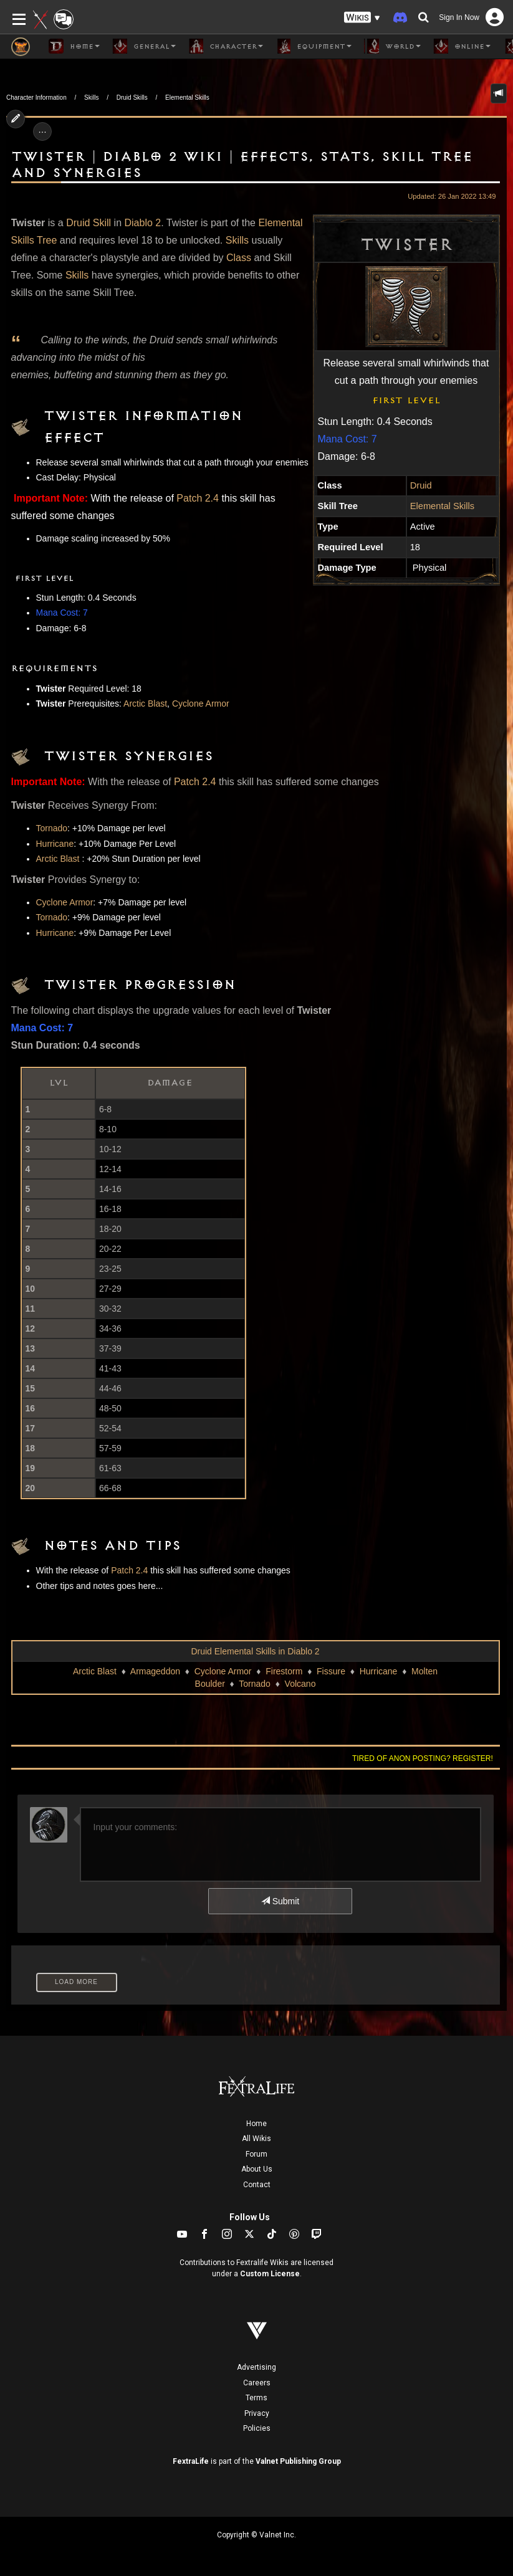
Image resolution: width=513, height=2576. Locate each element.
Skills (91, 97)
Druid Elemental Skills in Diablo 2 (255, 1651)
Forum (256, 2154)
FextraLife (191, 2461)
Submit (280, 1901)
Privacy (256, 2413)
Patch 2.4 (197, 498)
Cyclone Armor (200, 703)
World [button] (392, 46)
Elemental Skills (187, 97)
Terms (256, 2397)
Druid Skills (132, 97)
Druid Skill (88, 222)
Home (256, 2123)
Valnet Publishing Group (298, 2461)
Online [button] (462, 46)
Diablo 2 (142, 222)
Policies (257, 2428)
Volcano (300, 1684)
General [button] (144, 46)
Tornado (52, 828)
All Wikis (256, 2138)
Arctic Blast (145, 703)
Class (238, 257)
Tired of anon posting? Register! (422, 1758)
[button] (362, 18)
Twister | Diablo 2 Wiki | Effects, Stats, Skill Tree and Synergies (241, 164)
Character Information (36, 97)
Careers (257, 2382)
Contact (257, 2184)
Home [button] (74, 46)
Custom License (270, 2273)
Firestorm (284, 1671)
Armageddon (155, 1671)
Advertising (256, 2367)
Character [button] (225, 46)
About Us (256, 2169)
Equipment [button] (314, 46)
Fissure (331, 1671)
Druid (421, 485)
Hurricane (55, 844)
